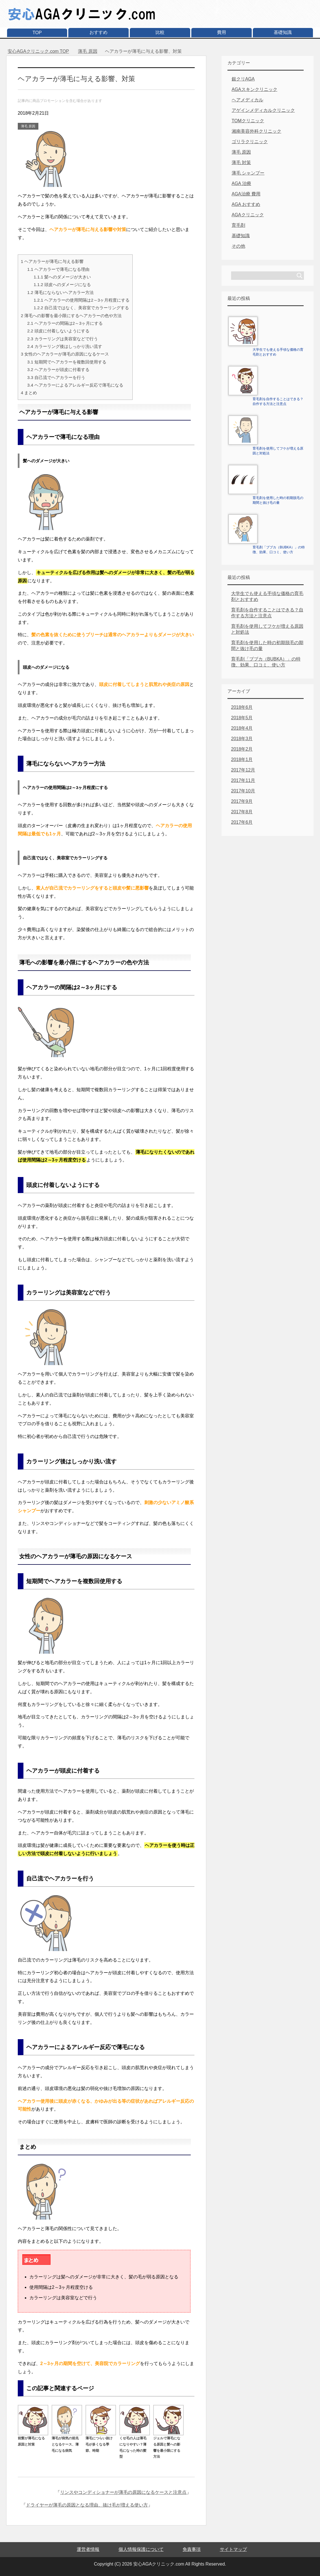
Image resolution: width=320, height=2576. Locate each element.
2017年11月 (243, 780)
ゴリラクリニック (250, 141)
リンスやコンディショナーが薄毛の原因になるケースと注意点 (123, 2492)
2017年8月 (242, 811)
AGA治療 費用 (246, 193)
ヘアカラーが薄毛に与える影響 (52, 261)
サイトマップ (233, 2549)
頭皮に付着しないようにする (58, 330)
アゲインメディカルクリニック (263, 110)
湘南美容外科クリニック (256, 131)
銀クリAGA (243, 79)
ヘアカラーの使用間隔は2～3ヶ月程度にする (82, 300)
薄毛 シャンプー (248, 173)
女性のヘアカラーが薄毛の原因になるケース (65, 354)
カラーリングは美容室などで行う (62, 338)
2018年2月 (242, 749)
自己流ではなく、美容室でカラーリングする (81, 307)
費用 (221, 32)
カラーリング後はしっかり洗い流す (64, 346)
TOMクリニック (248, 120)
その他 (238, 246)
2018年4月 (242, 728)
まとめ (29, 392)
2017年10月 (243, 790)
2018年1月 (242, 759)
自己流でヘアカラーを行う (56, 377)
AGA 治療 (241, 183)
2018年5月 (242, 717)
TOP (37, 32)
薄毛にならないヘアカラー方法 (60, 292)
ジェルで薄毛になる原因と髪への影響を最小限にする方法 (168, 2444)
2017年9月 (242, 801)
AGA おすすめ (246, 204)
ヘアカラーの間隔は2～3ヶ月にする (64, 323)
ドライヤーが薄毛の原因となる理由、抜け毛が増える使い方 (87, 2505)
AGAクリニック (248, 214)
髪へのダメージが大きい (62, 276)
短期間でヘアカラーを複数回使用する (66, 361)
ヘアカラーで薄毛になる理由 (58, 269)
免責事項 (192, 2549)
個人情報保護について (141, 2549)
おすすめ (98, 32)
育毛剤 (238, 225)
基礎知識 (283, 32)
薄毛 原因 (28, 126)
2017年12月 (243, 770)
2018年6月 (242, 707)
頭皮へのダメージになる (62, 284)
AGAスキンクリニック (254, 89)
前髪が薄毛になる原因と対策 (33, 2438)
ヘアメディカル (247, 99)
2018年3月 (242, 738)
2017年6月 (242, 822)
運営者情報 (88, 2549)
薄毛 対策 (241, 162)
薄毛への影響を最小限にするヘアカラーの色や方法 (71, 315)
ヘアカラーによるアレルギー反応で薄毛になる (75, 385)
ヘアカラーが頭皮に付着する (58, 369)
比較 (160, 32)
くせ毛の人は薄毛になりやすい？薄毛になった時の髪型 (134, 2444)
